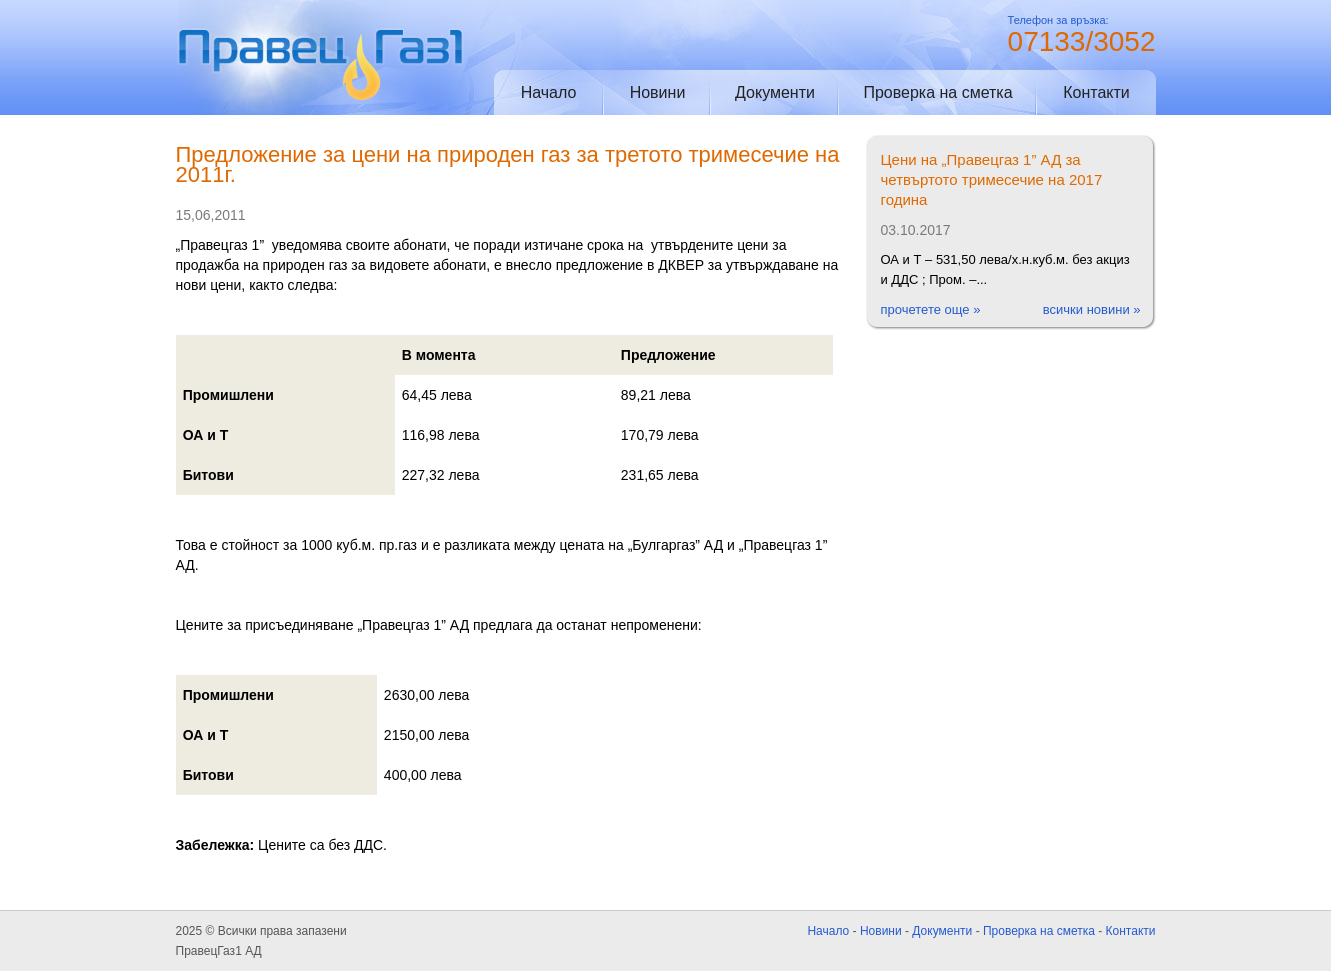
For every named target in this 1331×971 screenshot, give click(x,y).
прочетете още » (931, 309)
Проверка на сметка (937, 92)
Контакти (1096, 92)
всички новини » (1092, 309)
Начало (549, 92)
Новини (658, 92)
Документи (775, 92)
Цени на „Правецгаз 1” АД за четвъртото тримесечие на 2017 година (992, 179)
